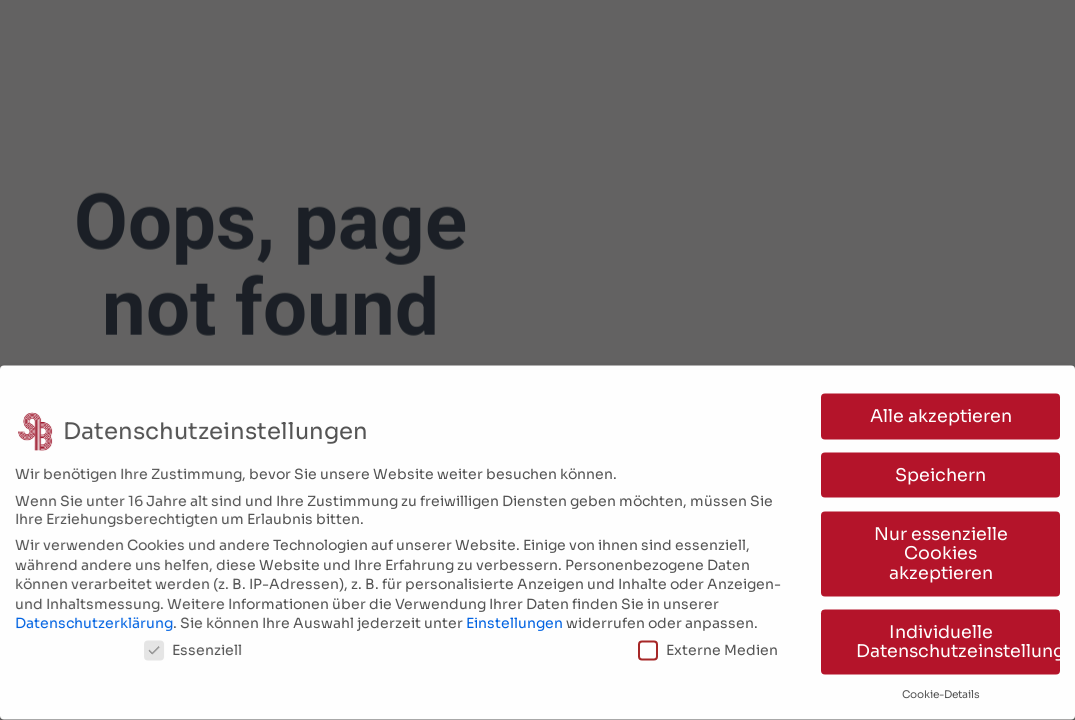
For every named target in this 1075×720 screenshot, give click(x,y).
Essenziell (193, 644)
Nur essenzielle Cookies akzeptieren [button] (941, 547)
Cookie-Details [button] (941, 688)
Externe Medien (708, 644)
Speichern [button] (940, 469)
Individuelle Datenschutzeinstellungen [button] (958, 636)
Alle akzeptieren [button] (941, 410)
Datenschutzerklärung (94, 618)
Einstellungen (514, 618)
